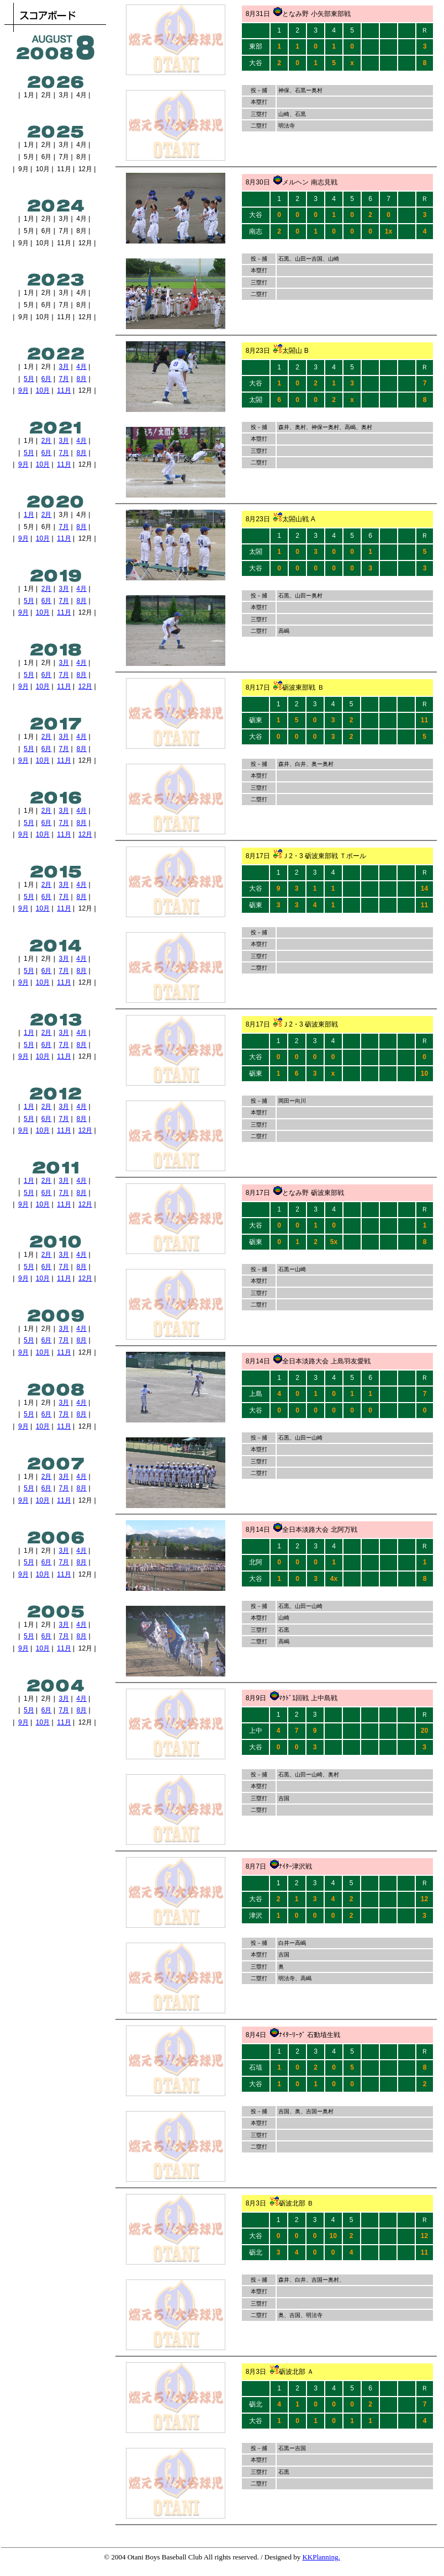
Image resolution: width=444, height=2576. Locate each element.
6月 (46, 379)
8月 (81, 379)
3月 (64, 367)
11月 (64, 390)
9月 (23, 390)
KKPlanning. (321, 2557)
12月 (85, 686)
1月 (29, 515)
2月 (46, 441)
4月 (81, 367)
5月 (29, 379)
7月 (64, 379)
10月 (43, 390)
